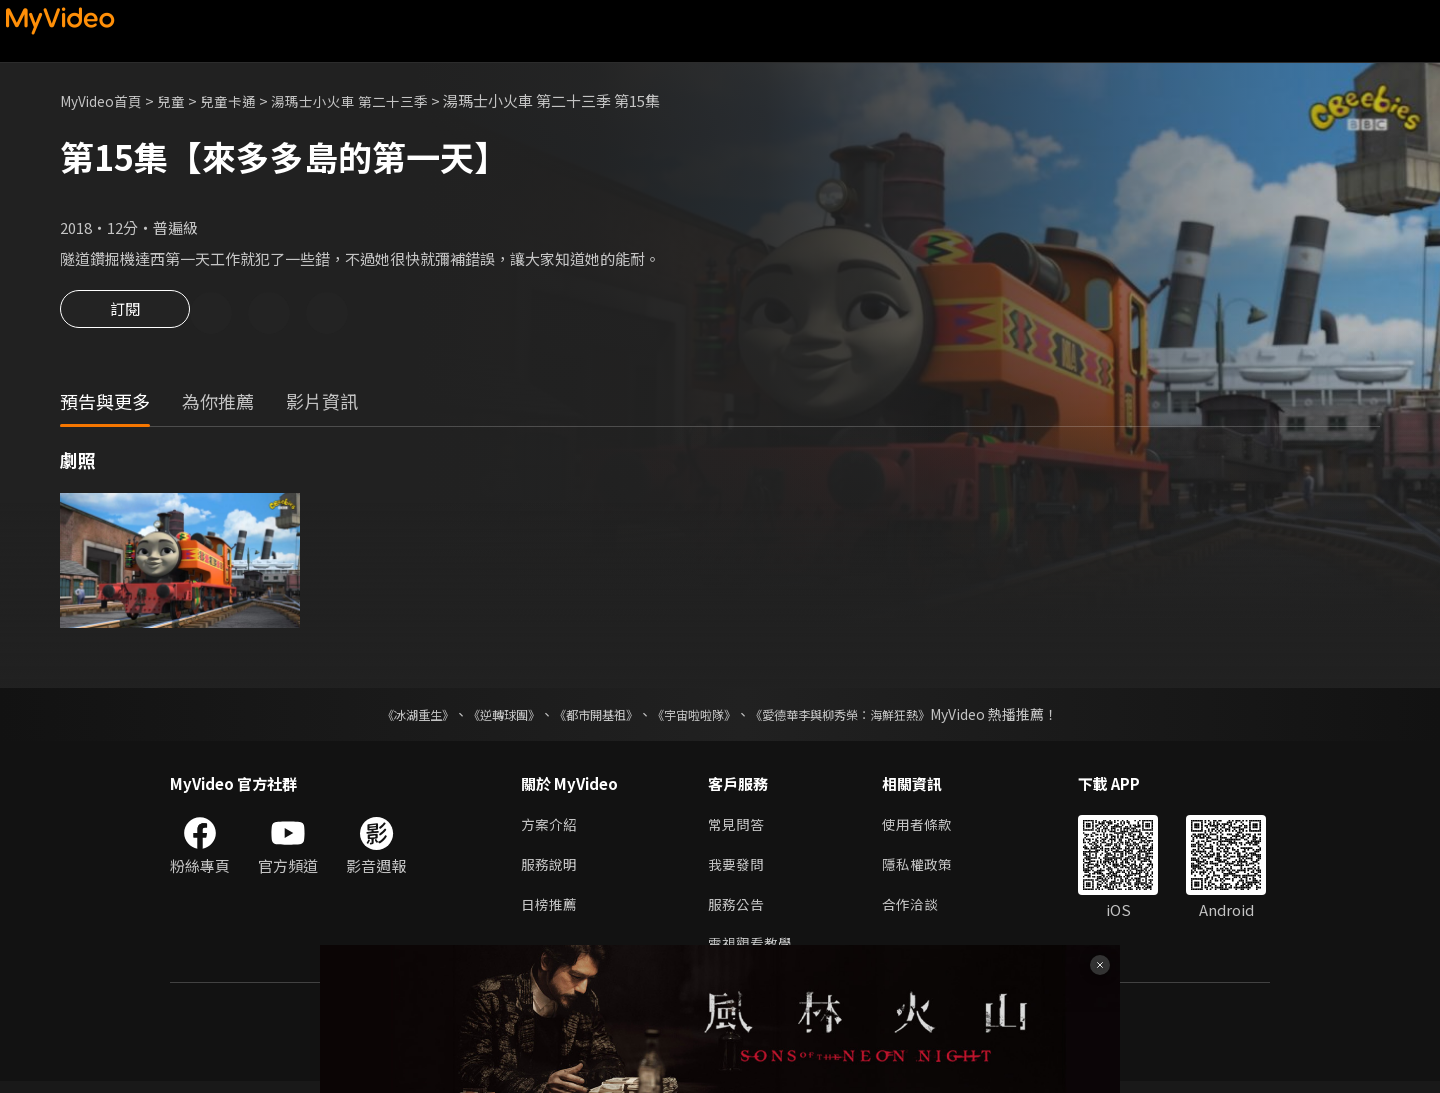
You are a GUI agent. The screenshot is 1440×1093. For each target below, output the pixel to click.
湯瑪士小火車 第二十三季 (370, 100)
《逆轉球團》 (481, 717)
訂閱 (125, 315)
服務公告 (738, 912)
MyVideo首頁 (105, 100)
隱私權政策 (925, 870)
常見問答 (738, 828)
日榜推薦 (551, 912)
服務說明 (551, 870)
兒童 (181, 100)
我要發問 (738, 870)
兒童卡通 (241, 100)
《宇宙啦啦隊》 (698, 717)
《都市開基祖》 (586, 717)
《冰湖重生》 (383, 717)
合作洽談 (918, 912)
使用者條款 (925, 828)
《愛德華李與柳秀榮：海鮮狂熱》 (866, 717)
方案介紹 (551, 828)
